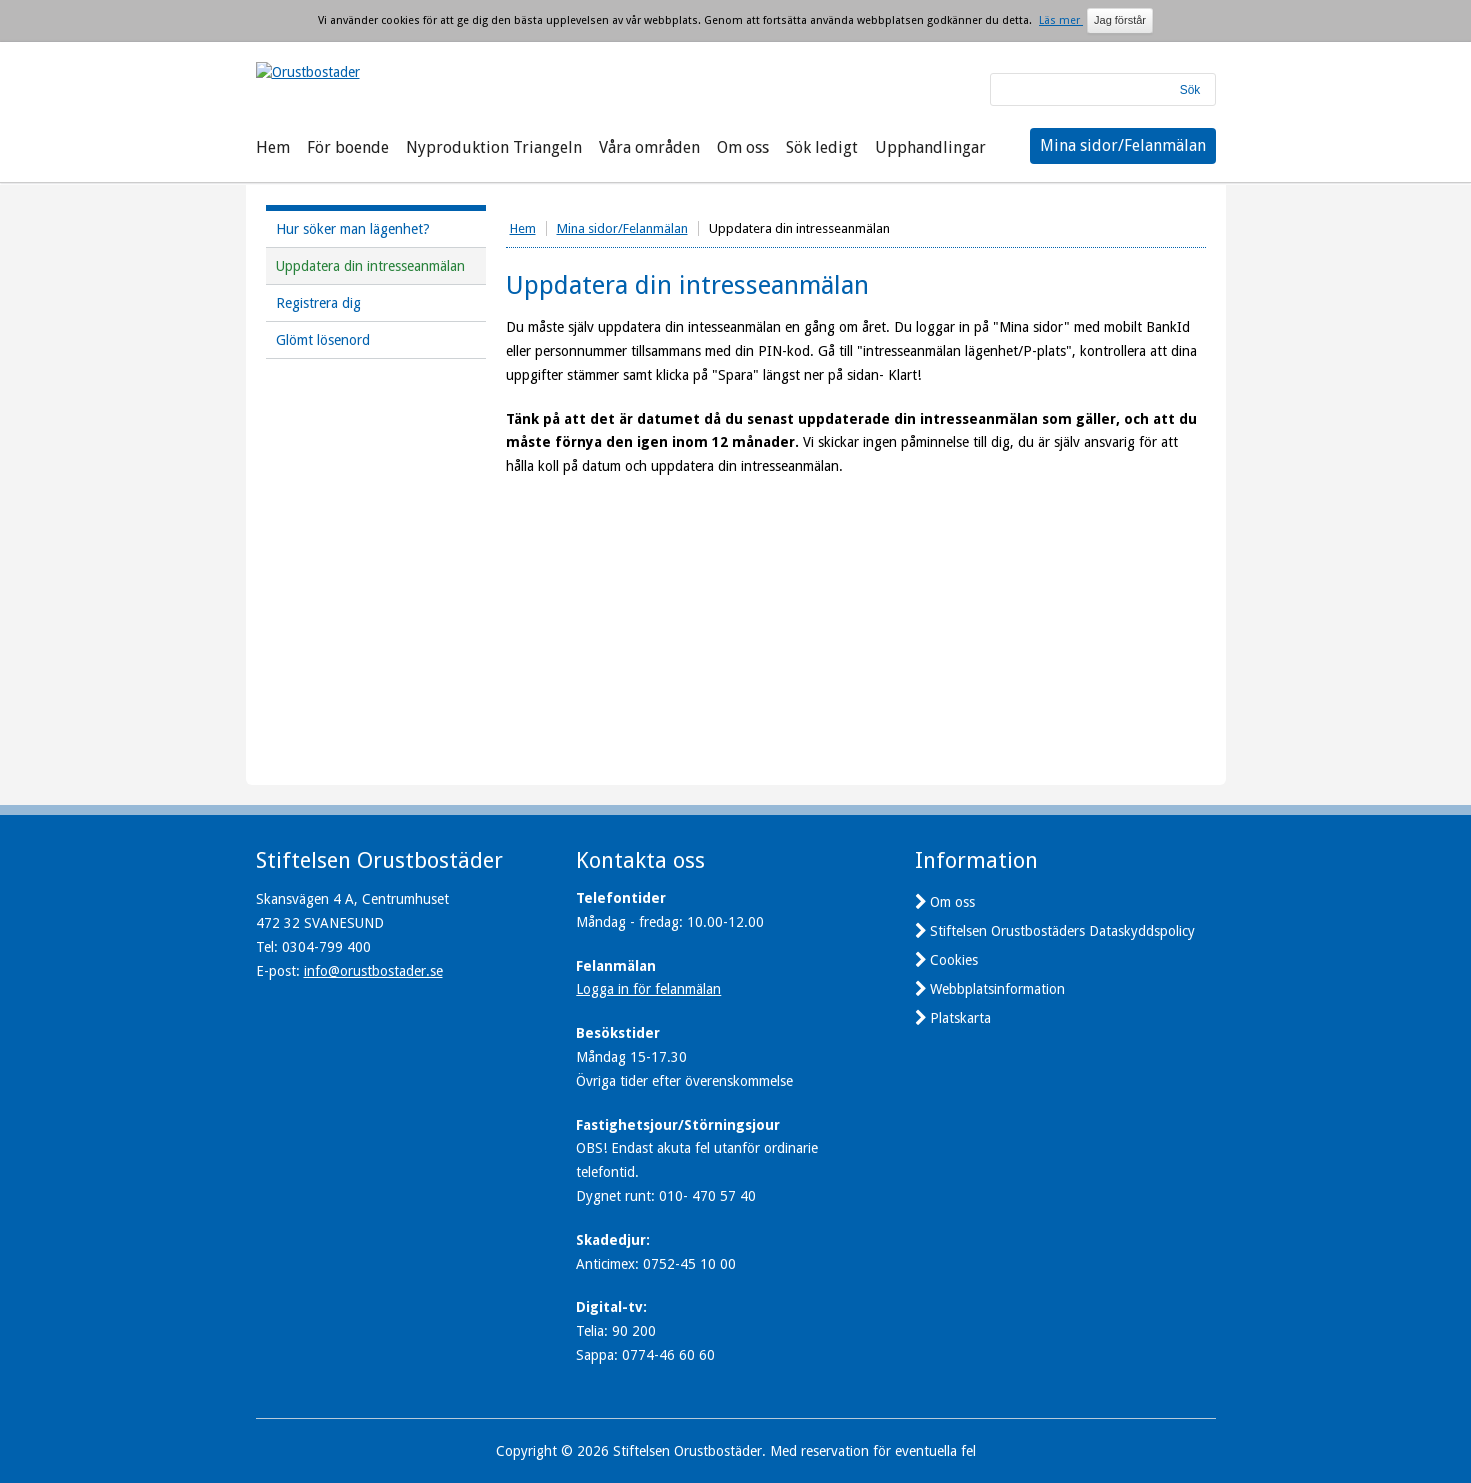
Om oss (743, 147)
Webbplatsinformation (997, 989)
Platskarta (960, 1018)
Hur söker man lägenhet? (353, 229)
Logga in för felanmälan (648, 989)
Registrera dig (318, 303)
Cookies (954, 960)
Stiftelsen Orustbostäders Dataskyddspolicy (1062, 931)
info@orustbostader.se (373, 971)
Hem (273, 147)
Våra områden (649, 147)
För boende (348, 147)
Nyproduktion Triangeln (494, 147)
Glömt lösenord (323, 340)
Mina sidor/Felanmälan (1123, 145)
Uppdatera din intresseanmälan (370, 266)
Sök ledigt (822, 147)
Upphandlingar (930, 147)
